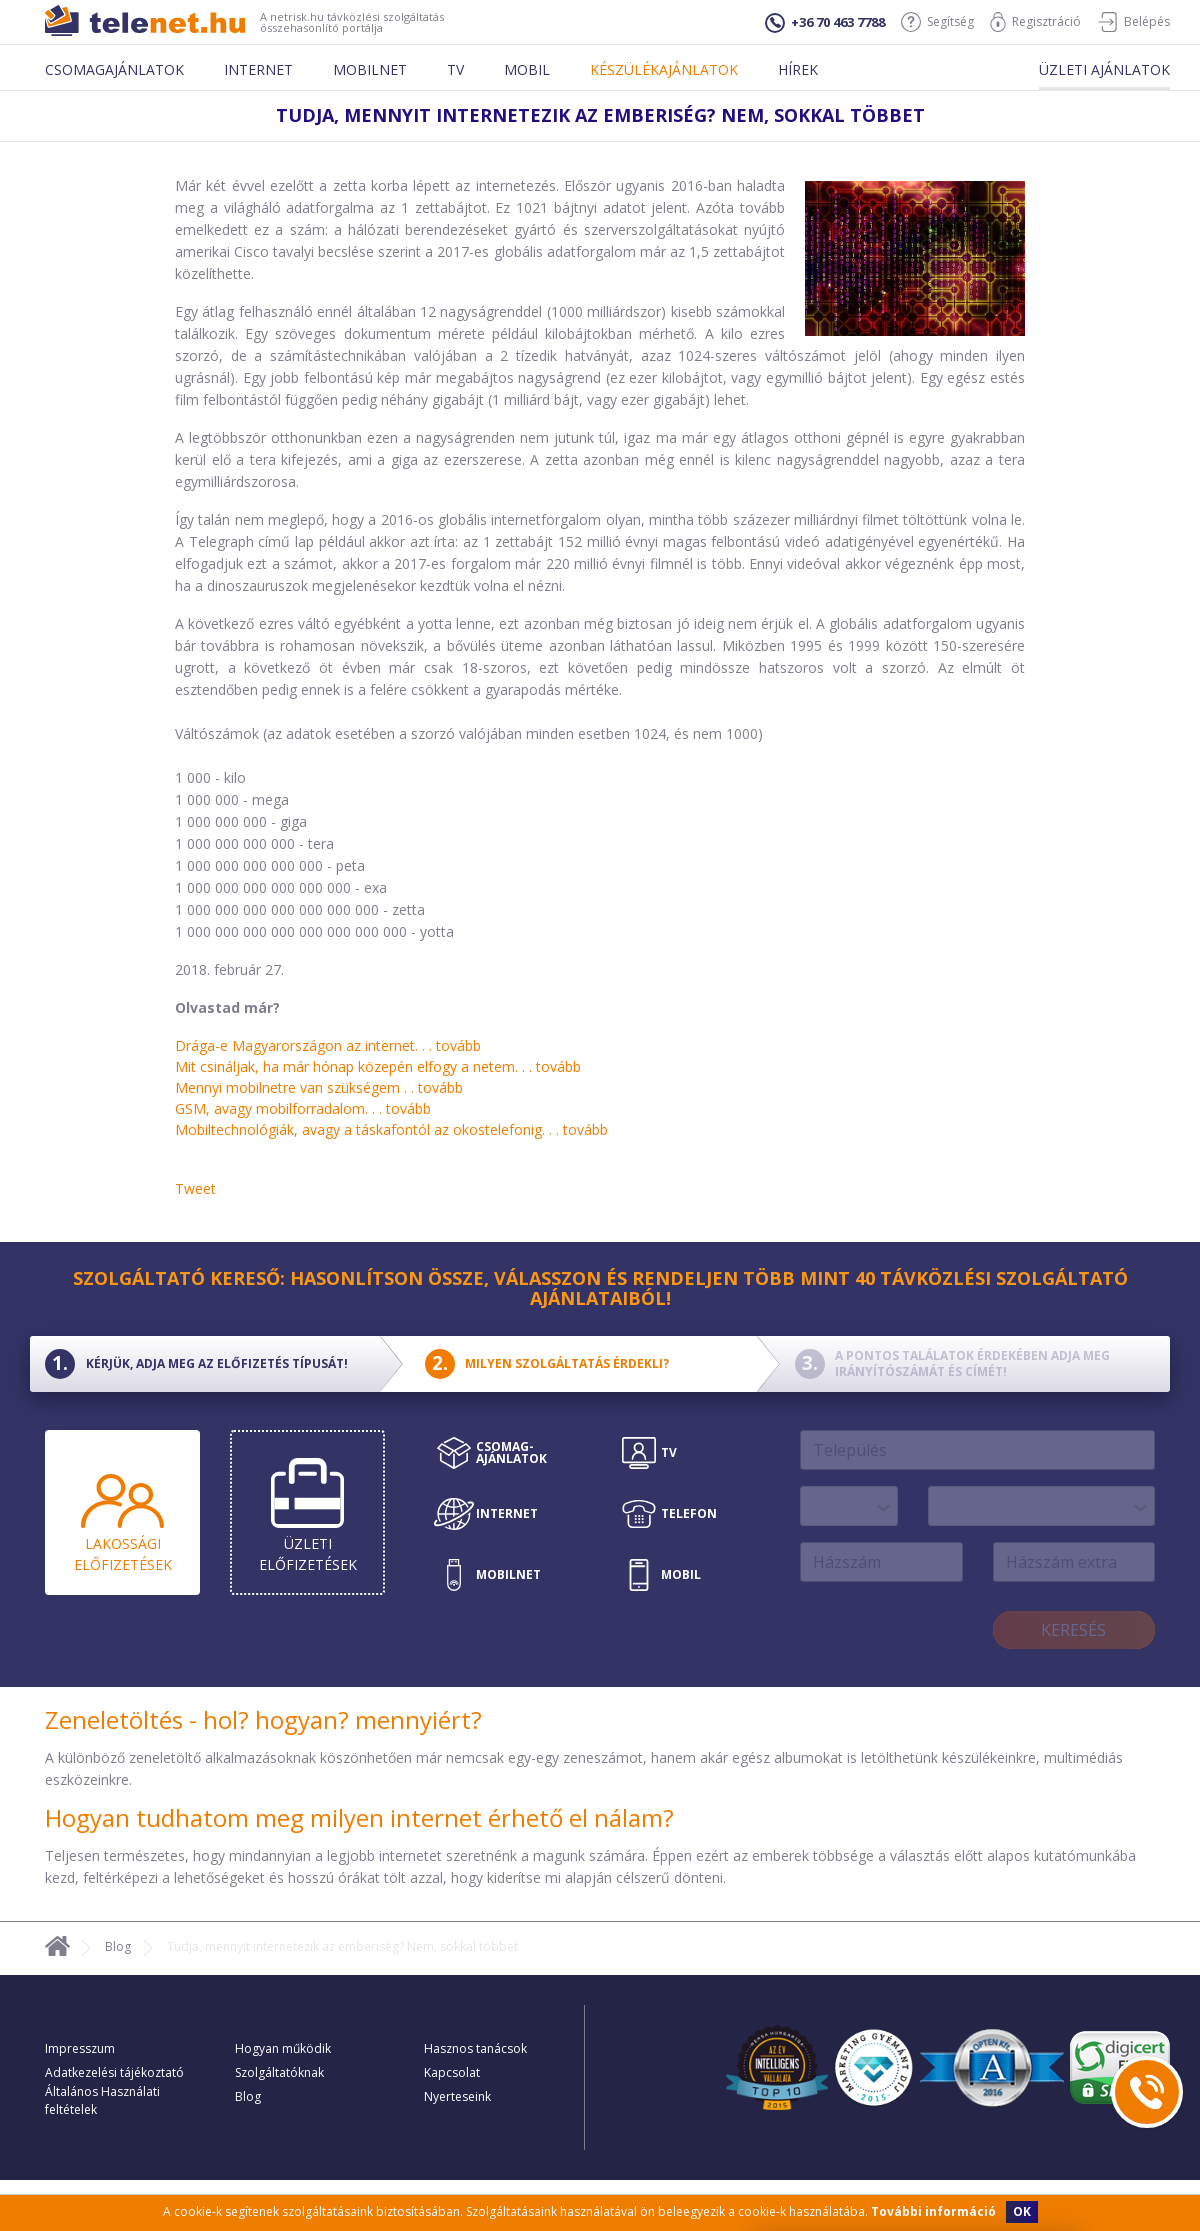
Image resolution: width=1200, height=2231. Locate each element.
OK (1022, 2211)
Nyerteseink (457, 2096)
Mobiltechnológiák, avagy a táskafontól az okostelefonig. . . (391, 1129)
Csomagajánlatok (114, 69)
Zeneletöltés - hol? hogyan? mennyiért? (263, 1719)
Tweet (195, 1188)
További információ (933, 2211)
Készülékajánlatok (664, 69)
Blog (118, 1946)
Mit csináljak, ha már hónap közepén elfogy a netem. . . (378, 1066)
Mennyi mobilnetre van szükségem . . (319, 1087)
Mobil (527, 69)
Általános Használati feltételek (102, 2100)
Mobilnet (370, 69)
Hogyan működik (283, 2048)
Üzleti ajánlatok (1104, 69)
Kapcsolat (452, 2072)
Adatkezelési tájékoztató (114, 2072)
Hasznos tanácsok (475, 2048)
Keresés (1073, 1630)
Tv (455, 69)
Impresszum (80, 2048)
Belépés (1133, 22)
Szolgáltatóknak (279, 2072)
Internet (258, 69)
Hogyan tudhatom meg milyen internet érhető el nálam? (359, 1817)
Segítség (937, 22)
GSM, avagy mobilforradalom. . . (303, 1108)
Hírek (798, 69)
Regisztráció (1035, 22)
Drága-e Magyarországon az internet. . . (328, 1045)
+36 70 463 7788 (825, 23)
